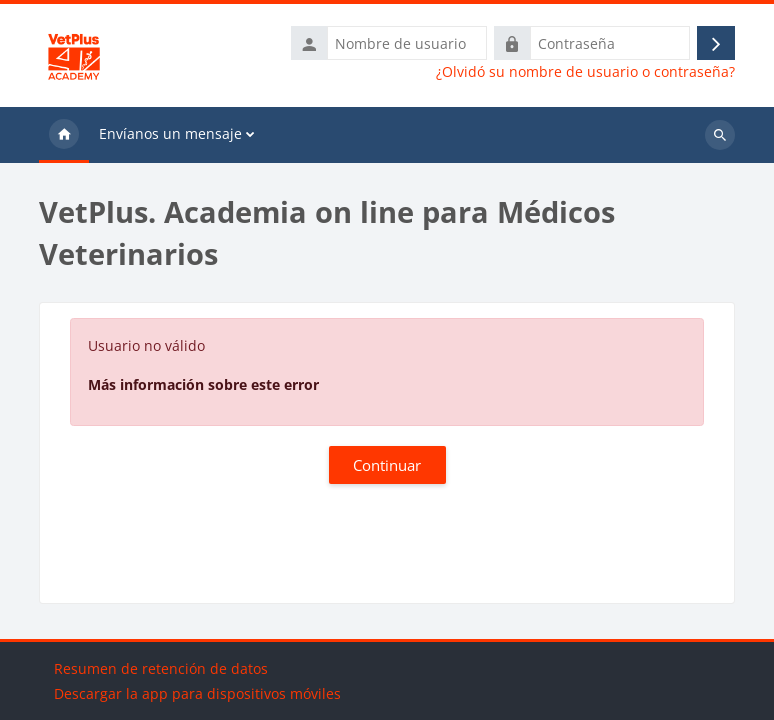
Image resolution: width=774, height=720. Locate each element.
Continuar (387, 465)
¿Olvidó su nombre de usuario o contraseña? (585, 72)
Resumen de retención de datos (161, 668)
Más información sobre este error (203, 384)
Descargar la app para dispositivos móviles (197, 693)
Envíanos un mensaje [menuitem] (170, 133)
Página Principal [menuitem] (64, 135)
